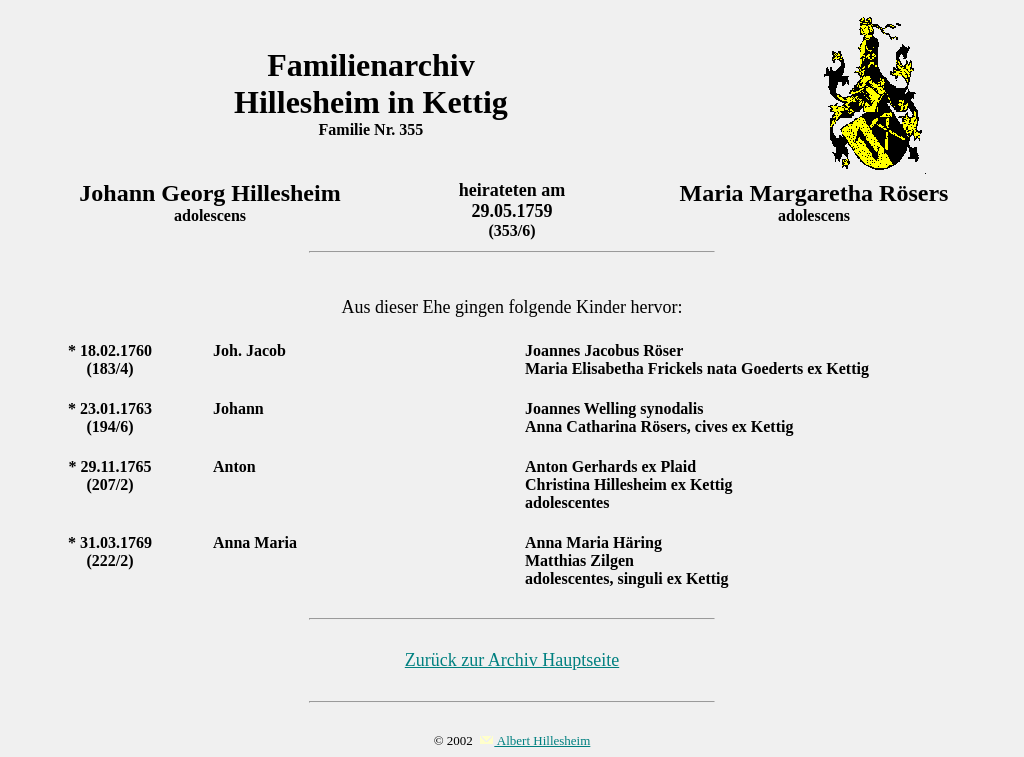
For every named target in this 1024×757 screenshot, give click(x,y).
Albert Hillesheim (534, 740)
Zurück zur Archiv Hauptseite (512, 660)
